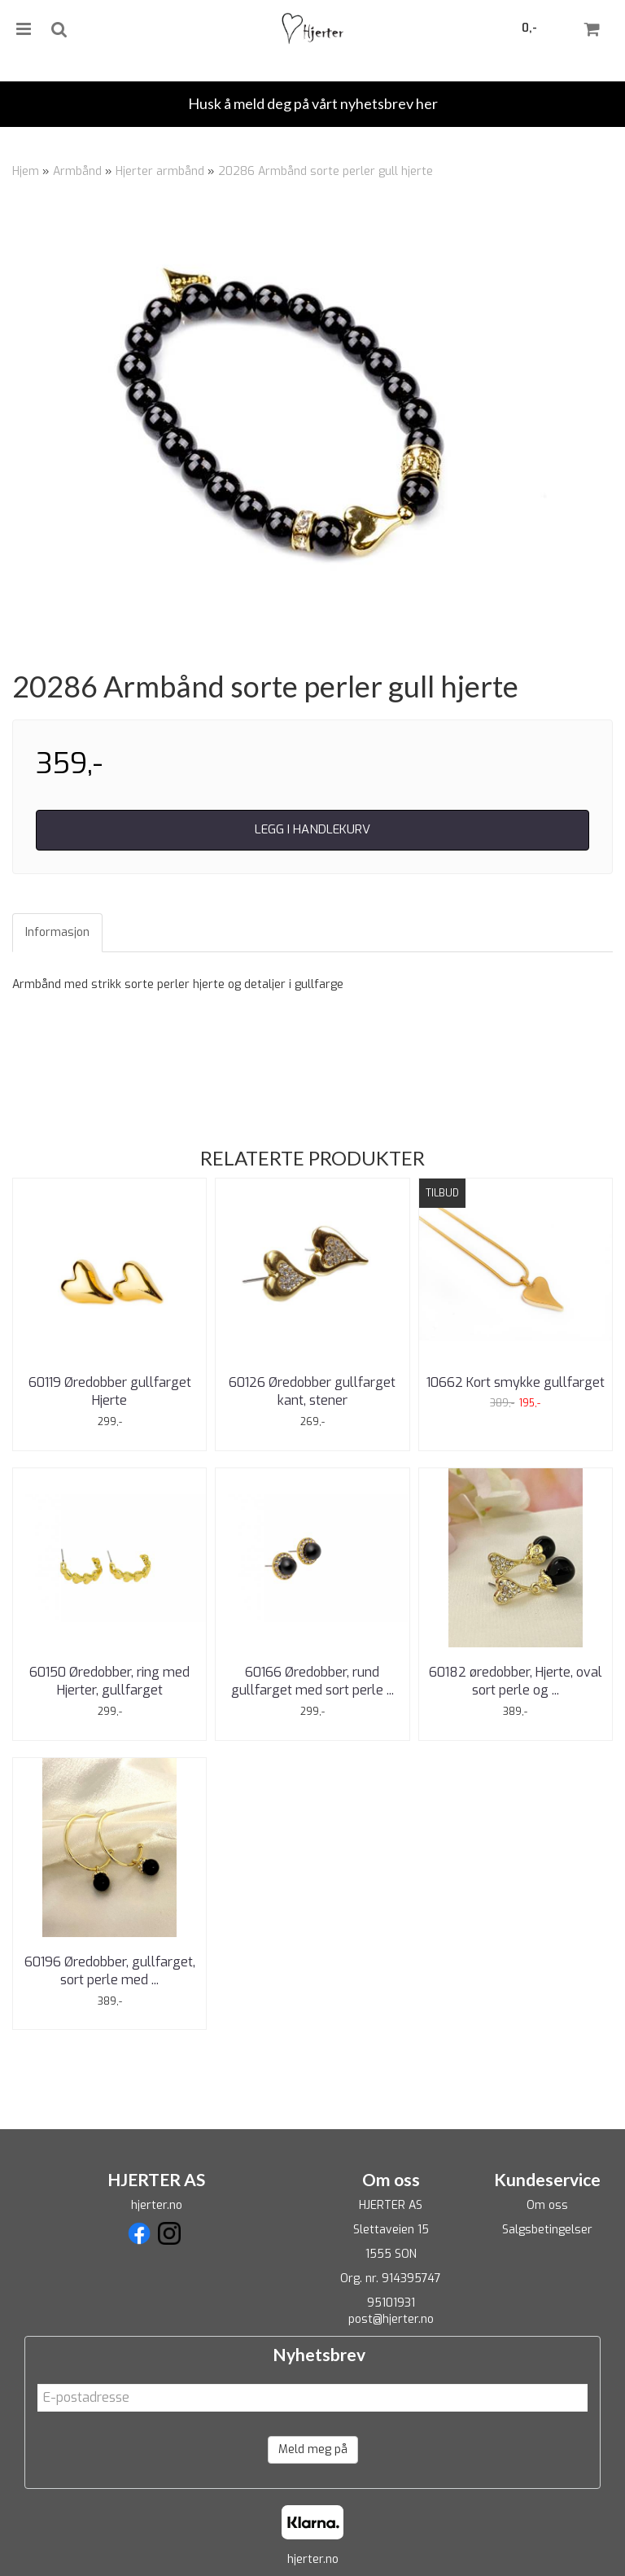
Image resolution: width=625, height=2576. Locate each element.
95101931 (391, 2303)
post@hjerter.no (391, 2319)
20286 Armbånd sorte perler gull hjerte (325, 171)
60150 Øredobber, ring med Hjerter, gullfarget (109, 1681)
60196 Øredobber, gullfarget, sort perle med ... (109, 1970)
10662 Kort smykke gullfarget (515, 1382)
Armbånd (77, 171)
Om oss (547, 2205)
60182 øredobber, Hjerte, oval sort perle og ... (515, 1681)
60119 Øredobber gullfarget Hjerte (109, 1391)
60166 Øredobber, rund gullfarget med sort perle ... (312, 1681)
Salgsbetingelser (547, 2229)
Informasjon (57, 932)
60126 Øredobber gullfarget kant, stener (312, 1391)
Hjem (25, 171)
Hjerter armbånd (160, 171)
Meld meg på (312, 2449)
